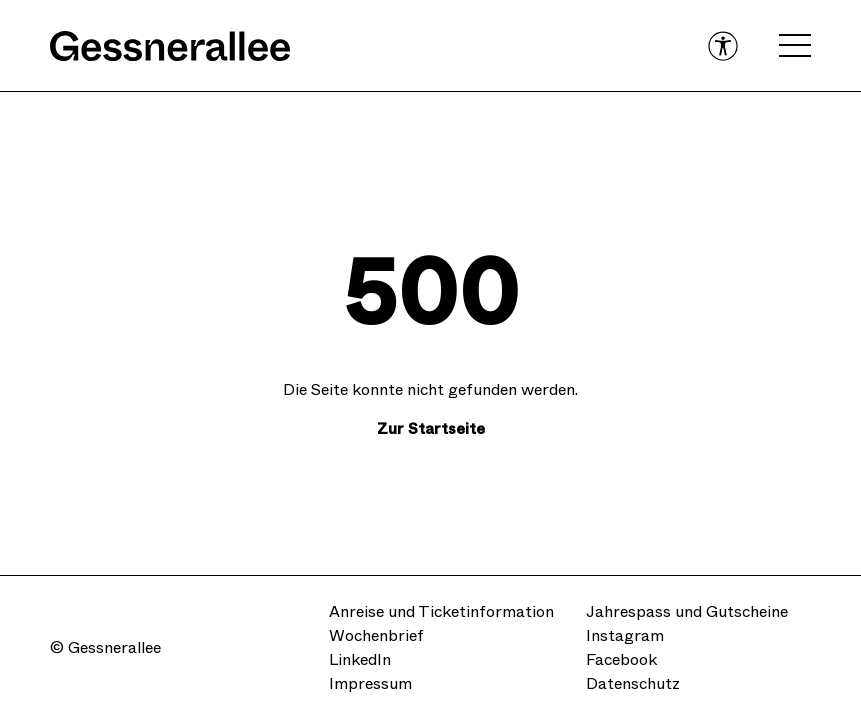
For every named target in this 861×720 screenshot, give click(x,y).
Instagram (625, 635)
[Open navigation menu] (795, 46)
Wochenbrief (376, 635)
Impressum (370, 683)
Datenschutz (633, 683)
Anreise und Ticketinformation (441, 611)
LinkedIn (360, 659)
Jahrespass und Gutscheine (687, 611)
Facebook (621, 659)
